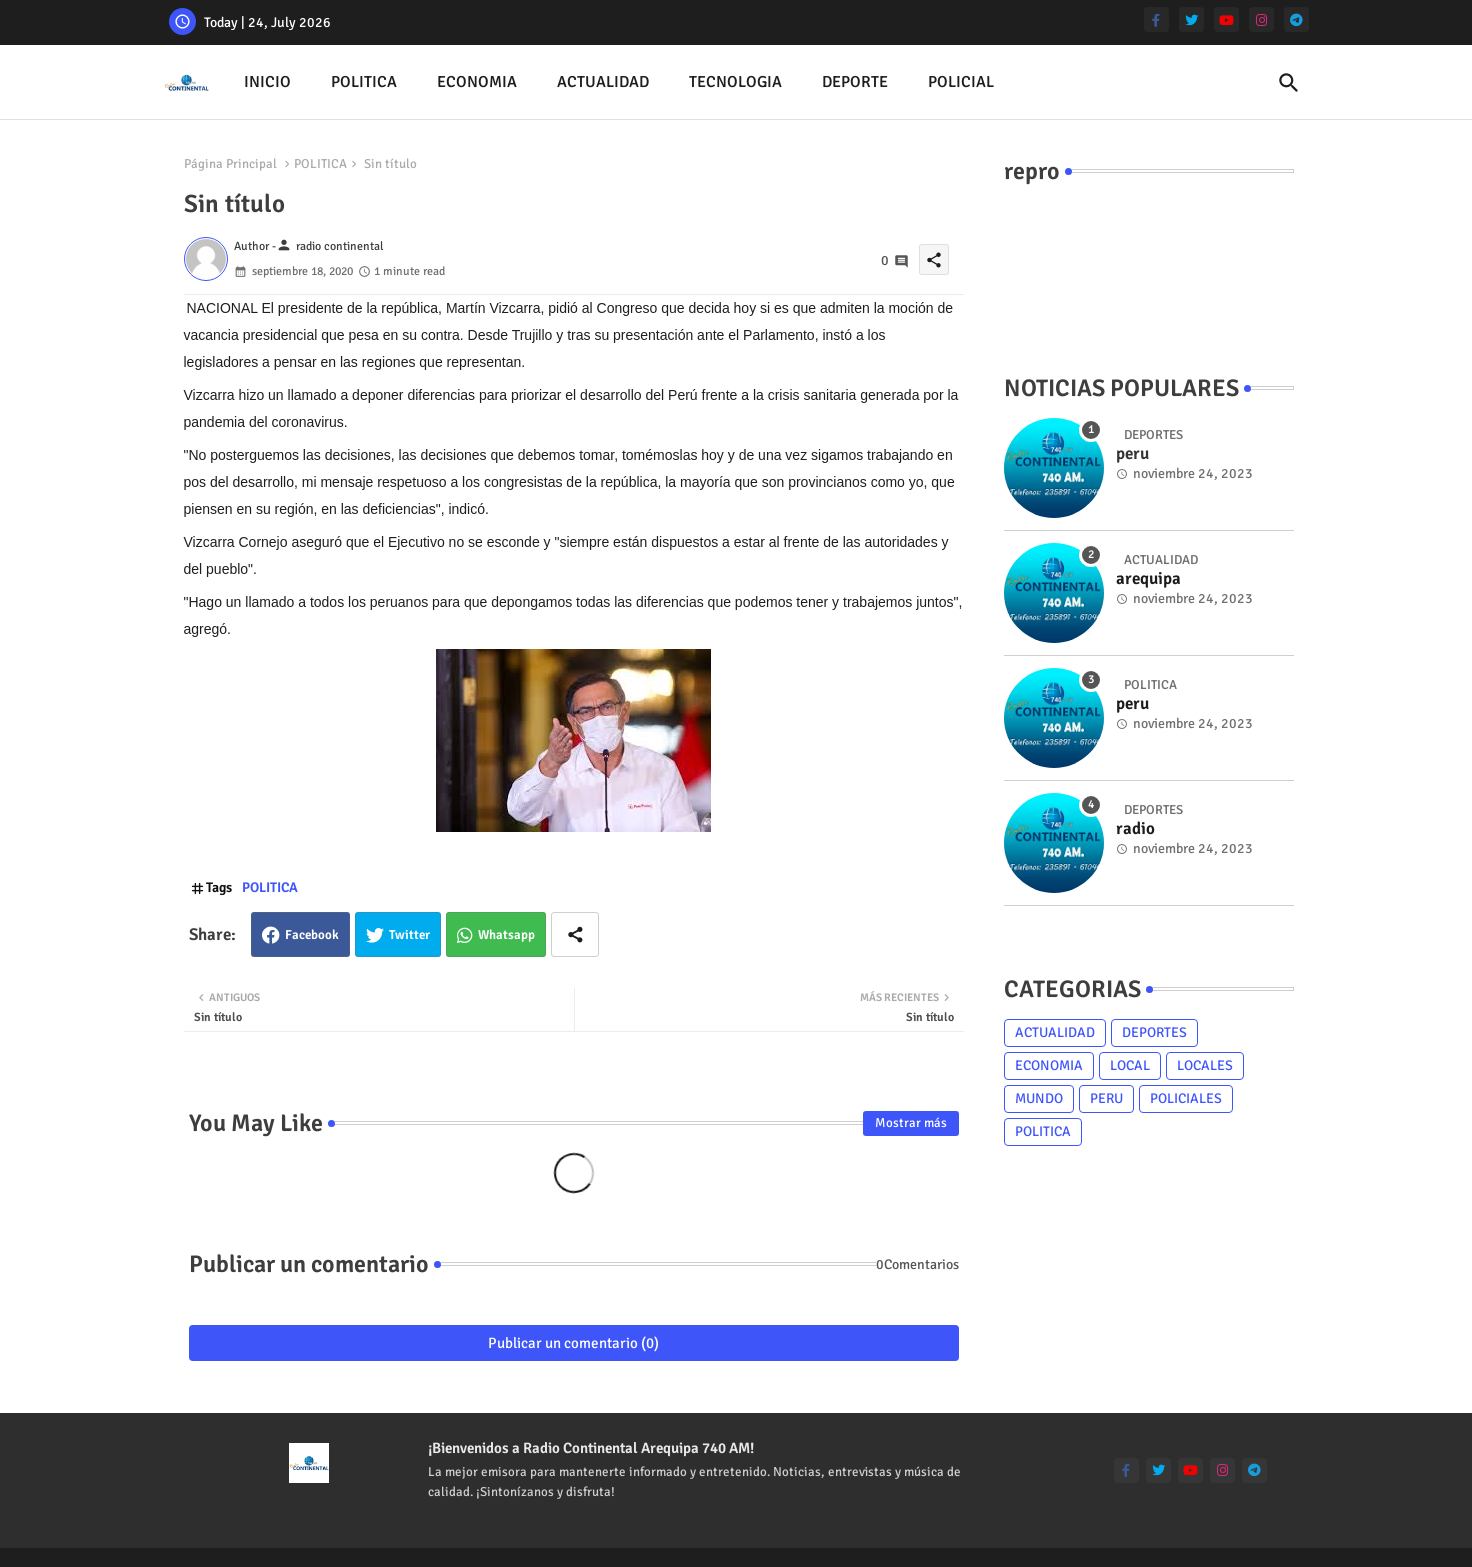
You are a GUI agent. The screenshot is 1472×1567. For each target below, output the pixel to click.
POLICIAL (961, 82)
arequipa (1148, 579)
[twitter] (1191, 19)
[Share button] (575, 934)
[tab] (267, 82)
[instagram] (1261, 19)
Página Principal (230, 164)
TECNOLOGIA (735, 82)
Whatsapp (506, 935)
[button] (1289, 83)
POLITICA (364, 82)
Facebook (312, 935)
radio (1135, 829)
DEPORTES (1154, 1032)
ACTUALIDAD (603, 82)
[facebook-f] (1156, 19)
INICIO (267, 82)
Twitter (409, 935)
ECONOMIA (477, 82)
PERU (1106, 1098)
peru (1132, 704)
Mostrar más (911, 1123)
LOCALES (1205, 1065)
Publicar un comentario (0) (573, 1343)
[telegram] (1296, 19)
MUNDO (1039, 1098)
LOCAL (1130, 1065)
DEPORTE (855, 82)
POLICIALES (1186, 1098)
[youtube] (1226, 19)
